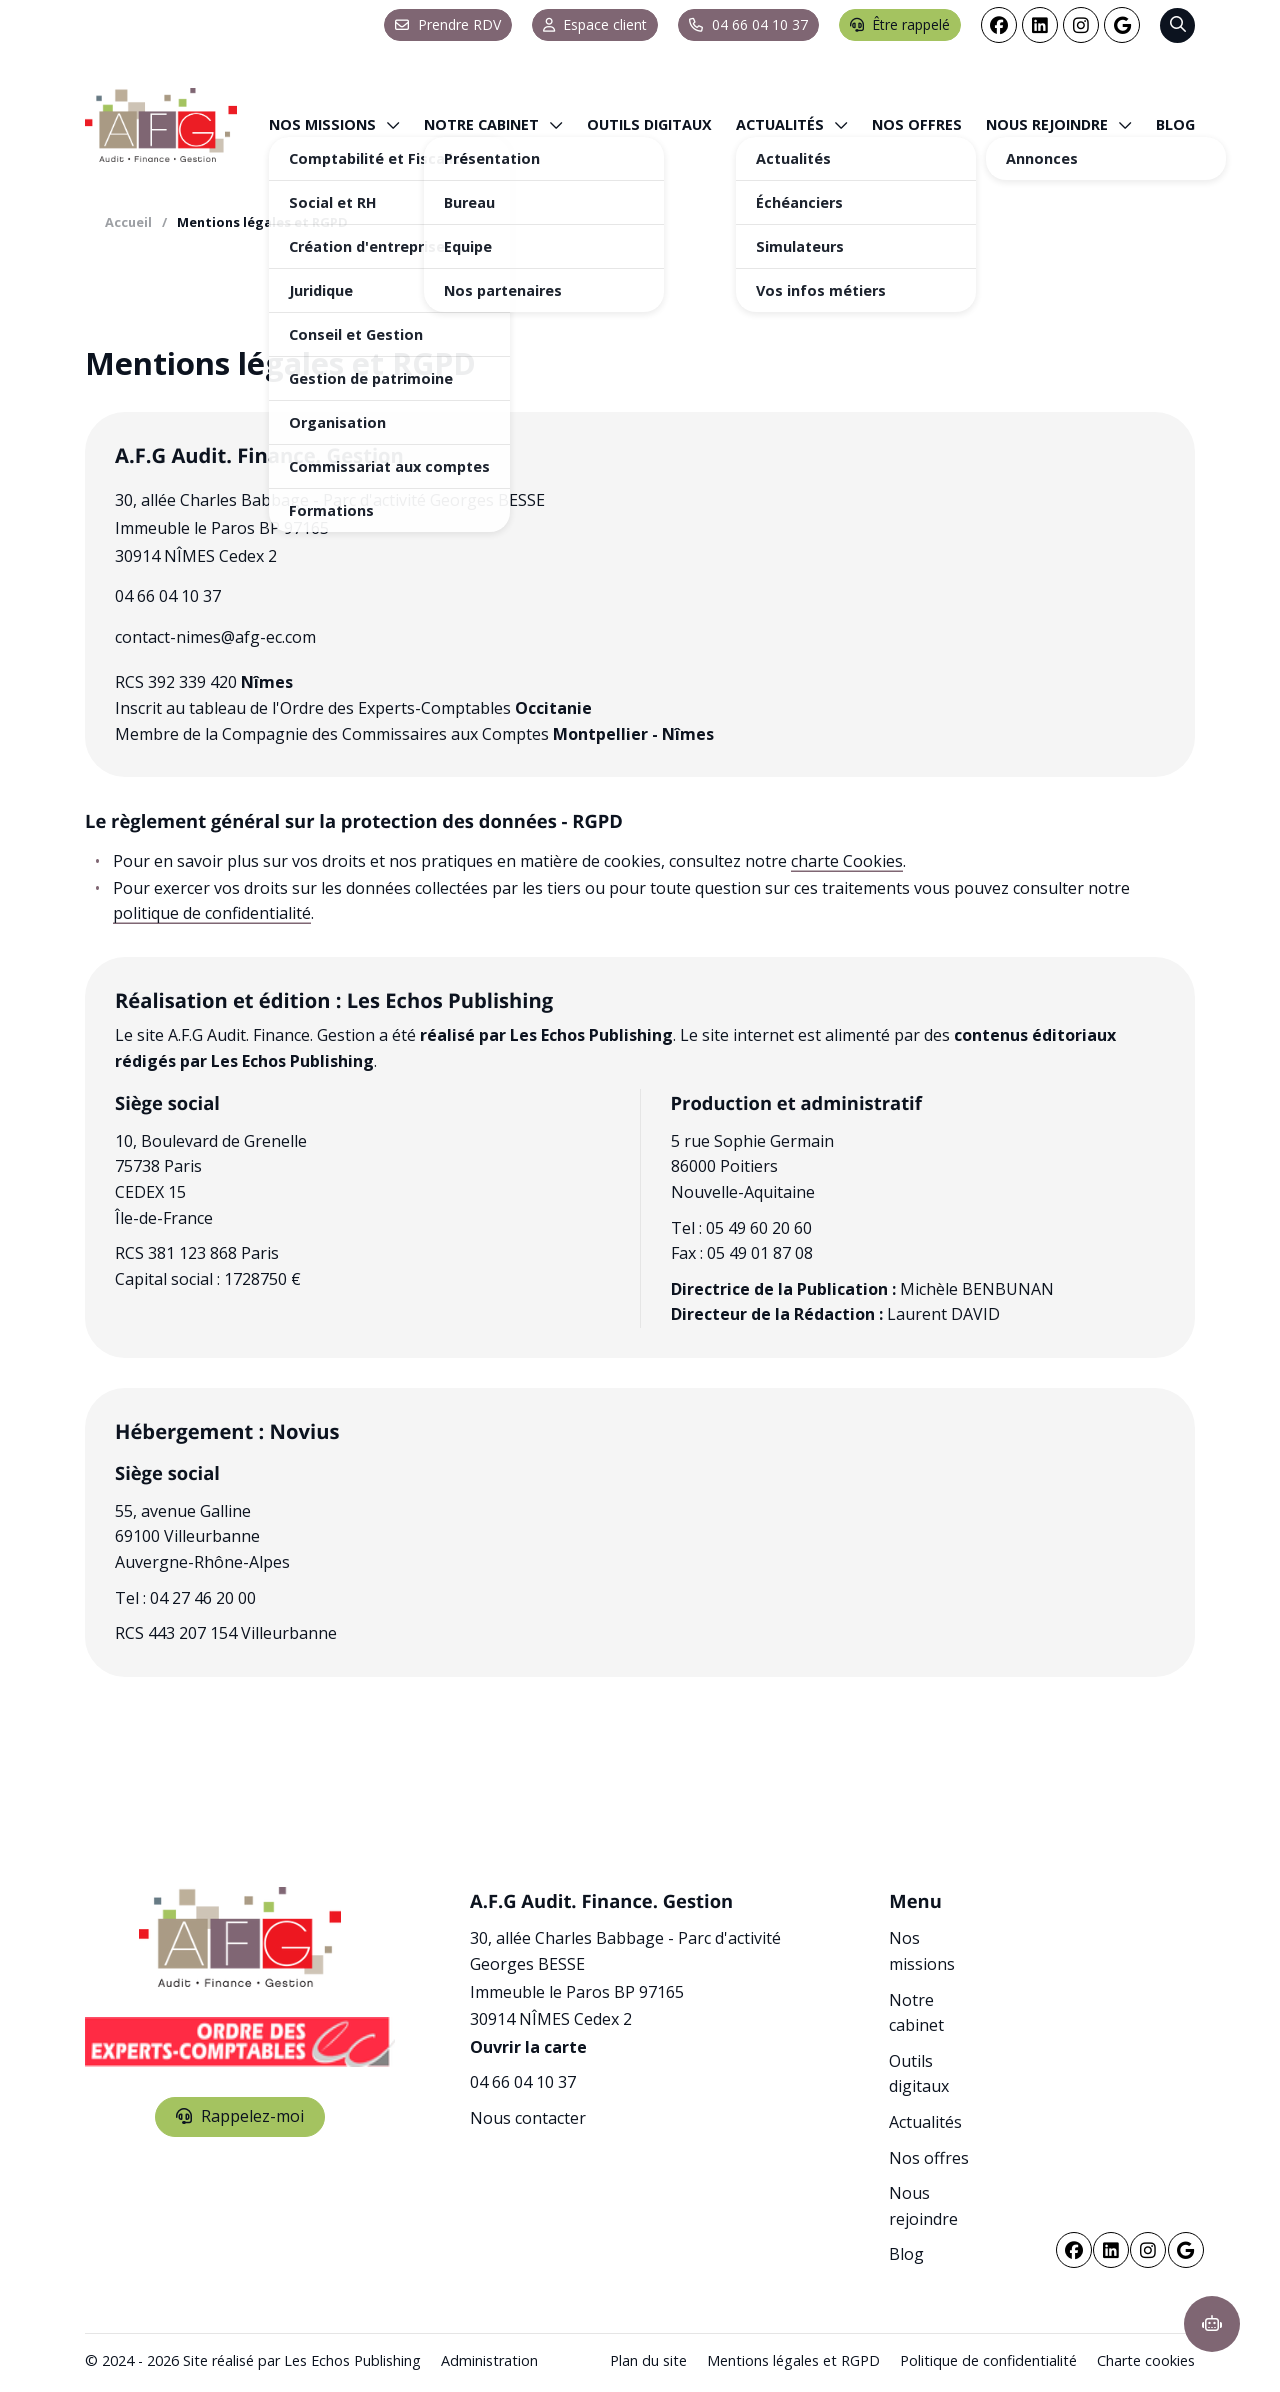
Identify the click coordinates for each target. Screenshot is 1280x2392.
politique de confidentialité (212, 913)
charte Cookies (847, 861)
